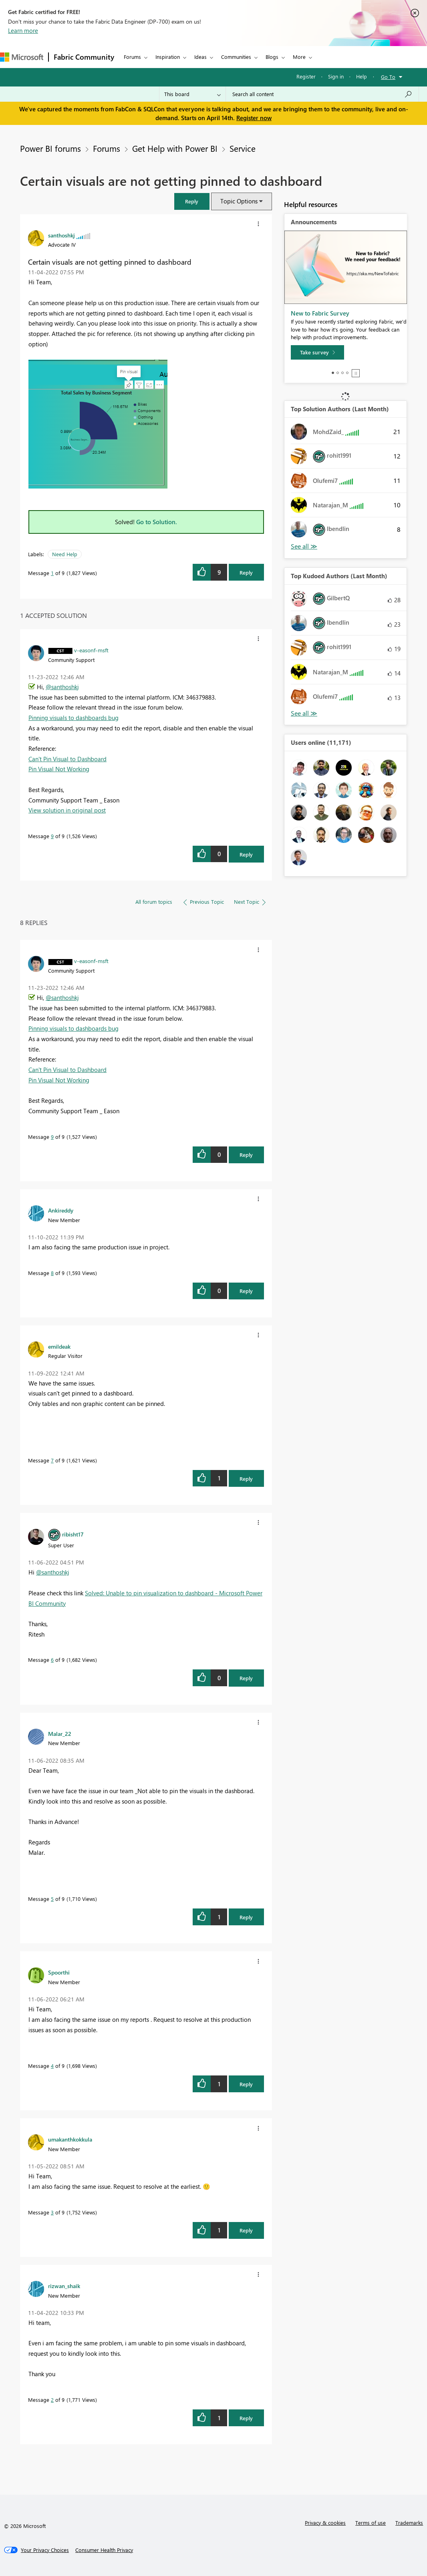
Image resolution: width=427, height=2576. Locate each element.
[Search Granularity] (192, 94)
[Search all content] (322, 94)
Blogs (272, 56)
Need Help (64, 554)
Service (243, 148)
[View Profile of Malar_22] (59, 1733)
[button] (191, 201)
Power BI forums (50, 148)
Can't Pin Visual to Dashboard (67, 759)
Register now (254, 118)
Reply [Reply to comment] (246, 854)
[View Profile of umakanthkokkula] (70, 2139)
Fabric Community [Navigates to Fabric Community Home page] (84, 57)
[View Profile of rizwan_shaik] (64, 2286)
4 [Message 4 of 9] (52, 2065)
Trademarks (409, 2522)
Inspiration (167, 56)
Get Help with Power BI (175, 148)
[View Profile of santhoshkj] (61, 235)
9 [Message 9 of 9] (52, 836)
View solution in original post (67, 810)
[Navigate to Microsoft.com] (21, 57)
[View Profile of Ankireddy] (60, 1210)
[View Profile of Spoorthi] (59, 1972)
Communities (236, 56)
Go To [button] (388, 76)
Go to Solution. (156, 522)
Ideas (200, 56)
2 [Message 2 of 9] (52, 2399)
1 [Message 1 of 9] (52, 572)
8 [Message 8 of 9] (52, 1272)
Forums (132, 56)
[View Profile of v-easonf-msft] (91, 650)
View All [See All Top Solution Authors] (304, 546)
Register (306, 76)
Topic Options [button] (239, 201)
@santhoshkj (62, 687)
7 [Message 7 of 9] (52, 1460)
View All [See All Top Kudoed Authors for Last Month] (304, 713)
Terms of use (370, 2522)
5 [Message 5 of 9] (52, 1898)
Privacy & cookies (325, 2522)
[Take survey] (317, 352)
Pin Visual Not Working (58, 769)
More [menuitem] (299, 56)
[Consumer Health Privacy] (104, 2550)
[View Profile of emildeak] (59, 1346)
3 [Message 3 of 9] (52, 2212)
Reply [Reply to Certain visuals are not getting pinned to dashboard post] (246, 572)
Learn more (23, 30)
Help (361, 76)
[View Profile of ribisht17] (73, 1534)
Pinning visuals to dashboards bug (73, 718)
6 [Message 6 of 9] (52, 1659)
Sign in (336, 76)
